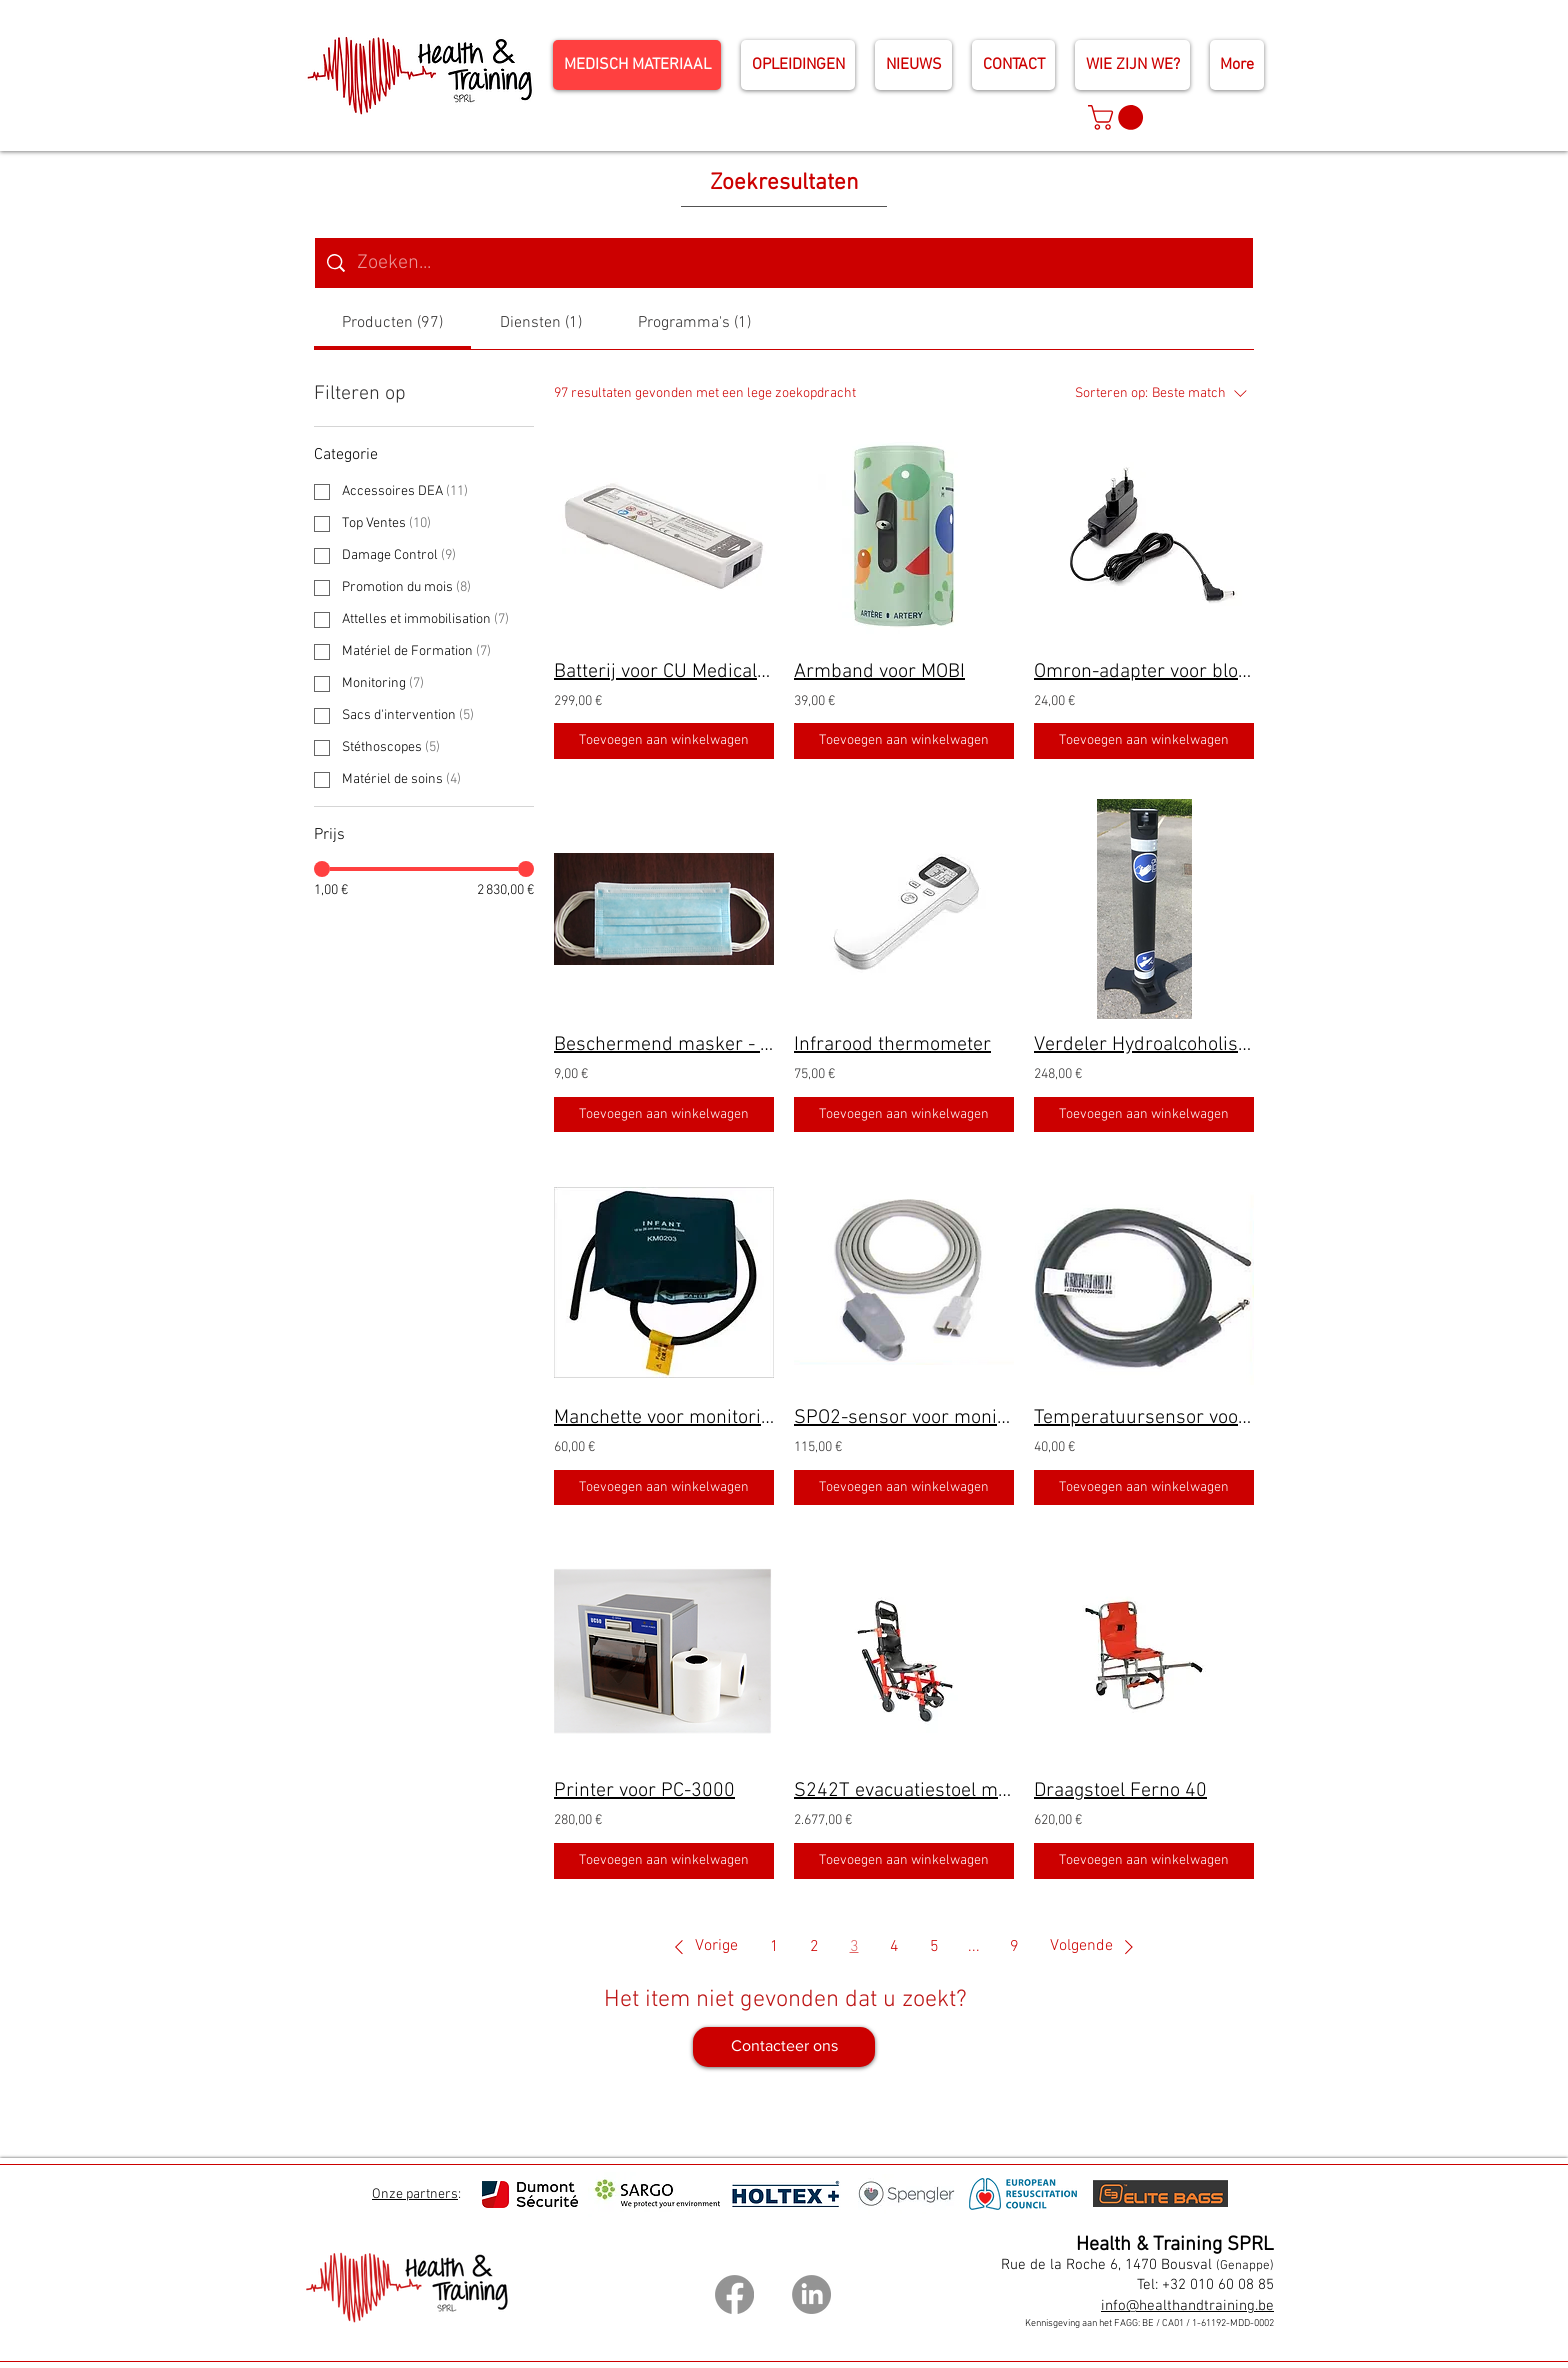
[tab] (392, 323)
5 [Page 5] (934, 1947)
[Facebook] (734, 2294)
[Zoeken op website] (799, 263)
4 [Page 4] (894, 1947)
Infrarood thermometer (892, 1045)
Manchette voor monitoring (664, 1418)
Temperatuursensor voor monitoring (1144, 1418)
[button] (1118, 117)
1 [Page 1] (774, 1947)
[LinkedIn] (811, 2294)
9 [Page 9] (1014, 1947)
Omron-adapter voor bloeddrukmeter (1144, 672)
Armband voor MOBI (879, 672)
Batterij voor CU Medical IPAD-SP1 (664, 672)
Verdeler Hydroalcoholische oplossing (1144, 1045)
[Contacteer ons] (784, 2047)
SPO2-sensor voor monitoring (904, 1418)
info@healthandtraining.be (1187, 2306)
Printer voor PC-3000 (644, 1791)
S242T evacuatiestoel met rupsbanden (904, 1791)
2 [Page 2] (814, 1947)
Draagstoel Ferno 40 (1120, 1791)
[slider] (322, 869)
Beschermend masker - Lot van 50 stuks (664, 1045)
